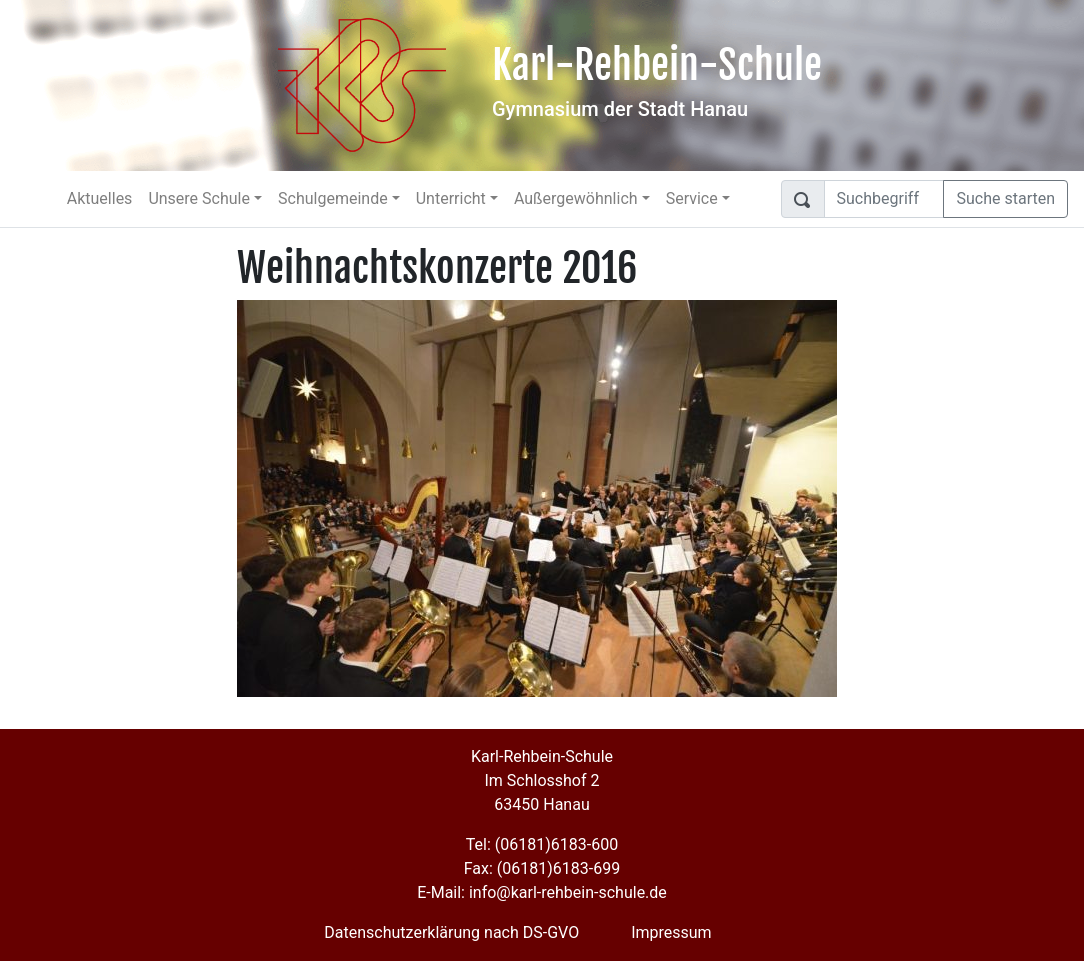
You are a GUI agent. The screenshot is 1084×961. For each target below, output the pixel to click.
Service (692, 198)
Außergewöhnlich (576, 198)
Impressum (671, 932)
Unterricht (451, 198)
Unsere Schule (199, 198)
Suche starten (1005, 198)
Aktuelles (100, 198)
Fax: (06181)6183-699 (542, 868)
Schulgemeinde (333, 198)
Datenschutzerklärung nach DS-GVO (451, 932)
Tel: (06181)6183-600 (542, 844)
